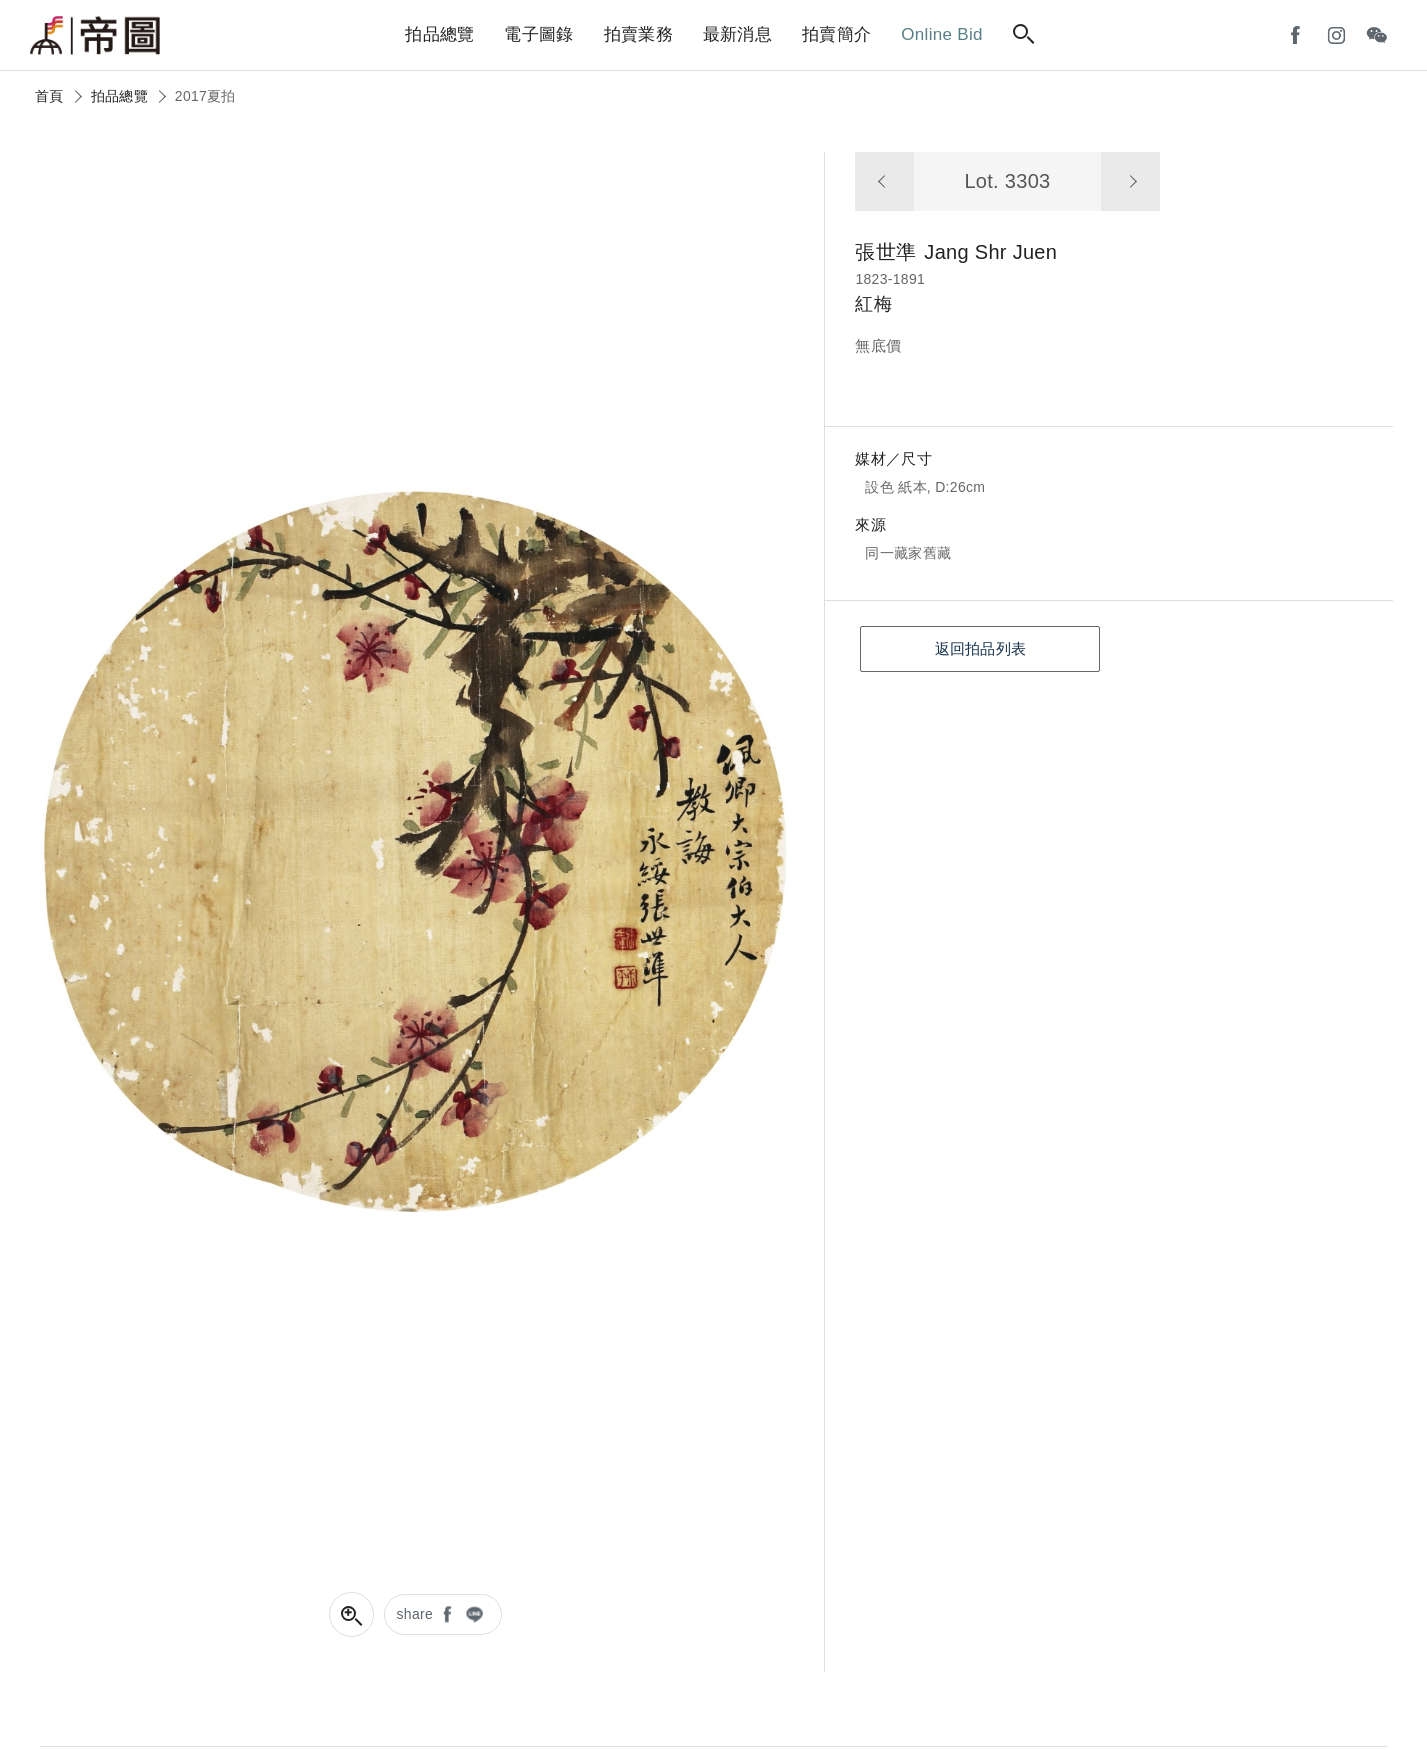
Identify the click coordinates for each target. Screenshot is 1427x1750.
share (415, 1614)
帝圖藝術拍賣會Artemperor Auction (95, 36)
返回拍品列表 (981, 648)
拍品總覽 (119, 96)
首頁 (49, 96)
